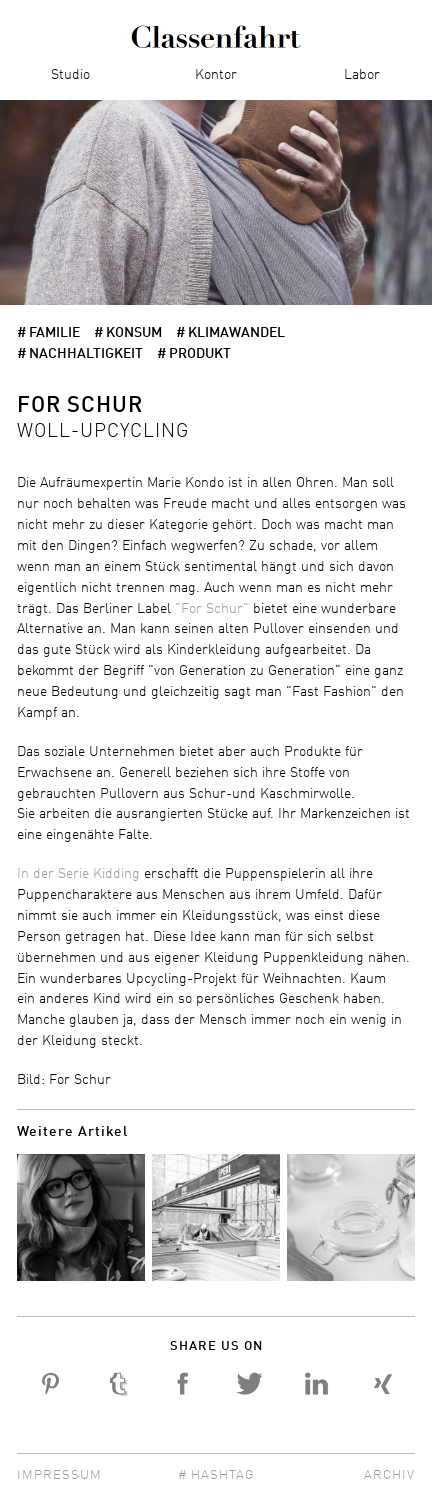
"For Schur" (212, 609)
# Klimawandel (230, 333)
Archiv (389, 1475)
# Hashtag (216, 1475)
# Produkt (194, 354)
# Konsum (128, 333)
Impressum (59, 1475)
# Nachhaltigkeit (80, 354)
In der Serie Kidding (78, 874)
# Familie (48, 333)
